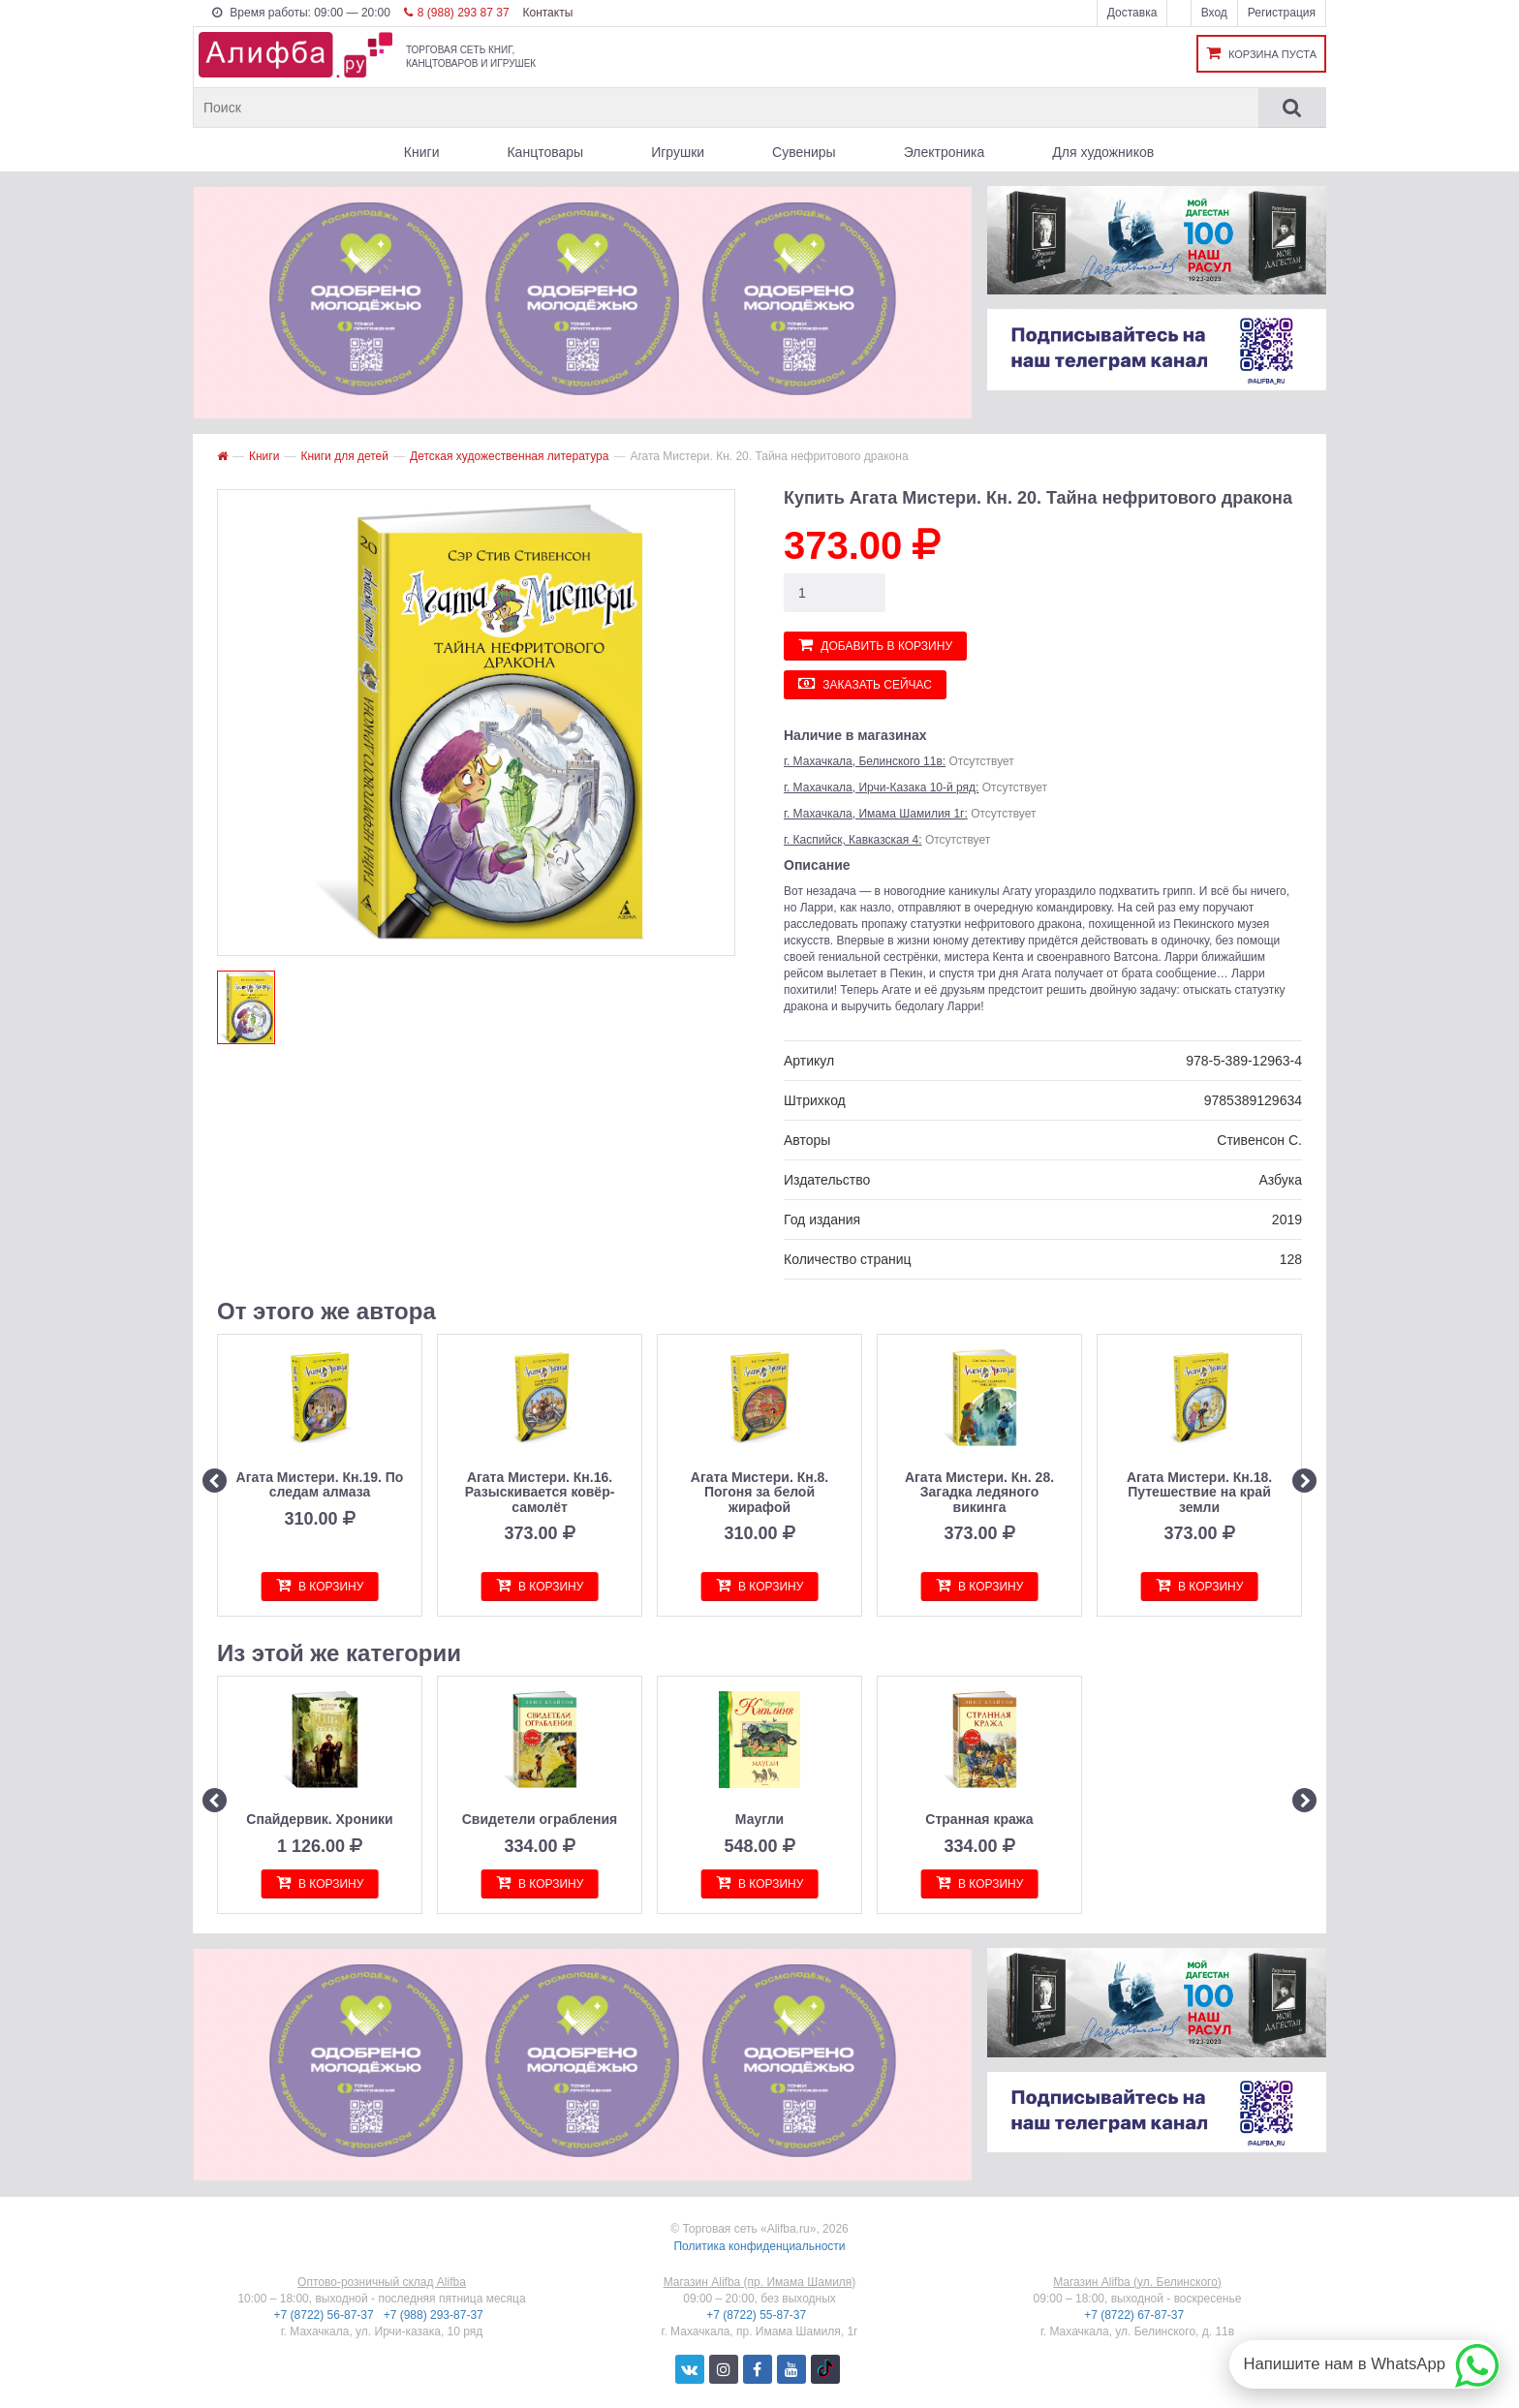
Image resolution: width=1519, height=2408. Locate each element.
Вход (1214, 12)
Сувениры (804, 152)
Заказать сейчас (865, 683)
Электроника (944, 152)
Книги (422, 152)
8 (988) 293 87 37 (457, 12)
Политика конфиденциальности (759, 2246)
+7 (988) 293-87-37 (435, 2315)
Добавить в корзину (875, 644)
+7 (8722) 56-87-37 (325, 2315)
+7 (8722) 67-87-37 (1135, 2315)
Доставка (1132, 12)
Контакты (547, 12)
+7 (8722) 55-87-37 (757, 2315)
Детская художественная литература (509, 456)
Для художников (1103, 152)
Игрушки (677, 152)
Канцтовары (545, 152)
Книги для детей (344, 456)
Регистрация (1282, 12)
